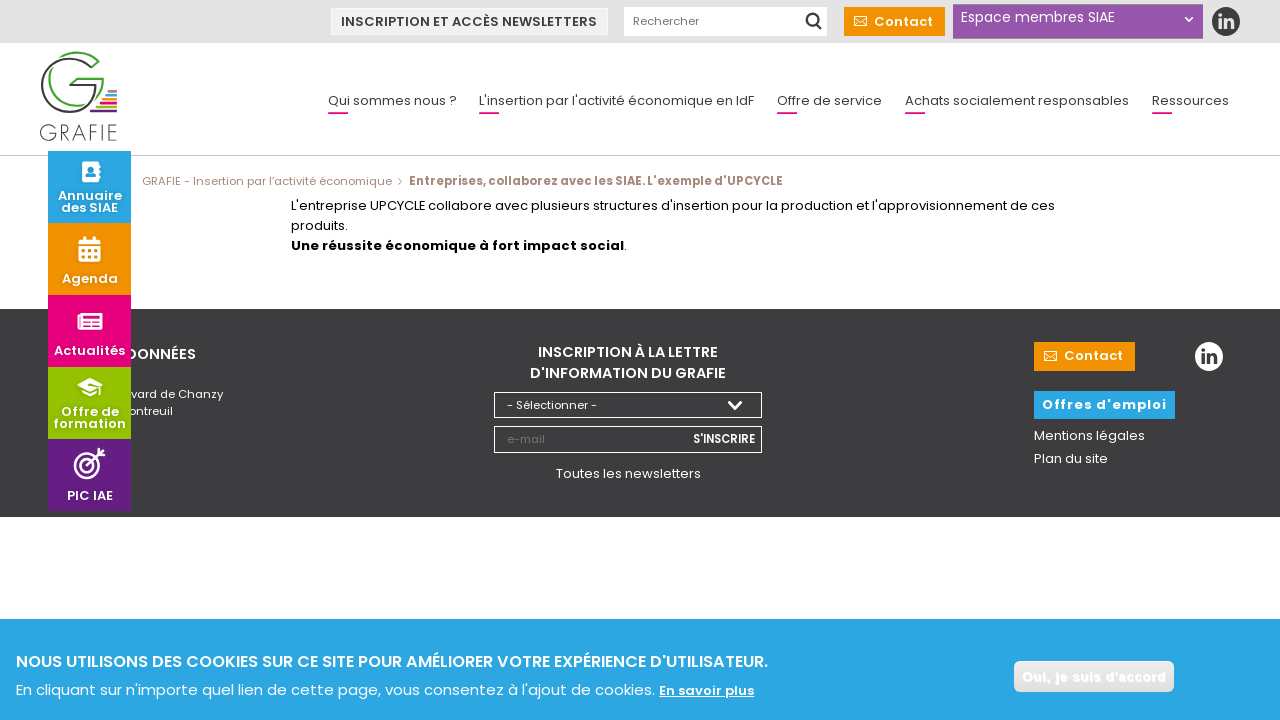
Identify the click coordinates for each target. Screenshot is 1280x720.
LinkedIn (1225, 21)
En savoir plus (706, 693)
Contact (903, 21)
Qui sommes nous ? (392, 100)
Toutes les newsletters (628, 471)
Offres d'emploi (1104, 404)
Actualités (89, 350)
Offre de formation (89, 417)
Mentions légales (1089, 435)
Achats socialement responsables (1017, 100)
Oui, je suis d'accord (1094, 679)
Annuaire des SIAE (90, 201)
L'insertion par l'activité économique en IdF (616, 100)
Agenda (90, 278)
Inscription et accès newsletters (469, 21)
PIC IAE (90, 495)
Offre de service (829, 100)
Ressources (1190, 100)
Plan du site (1071, 458)
